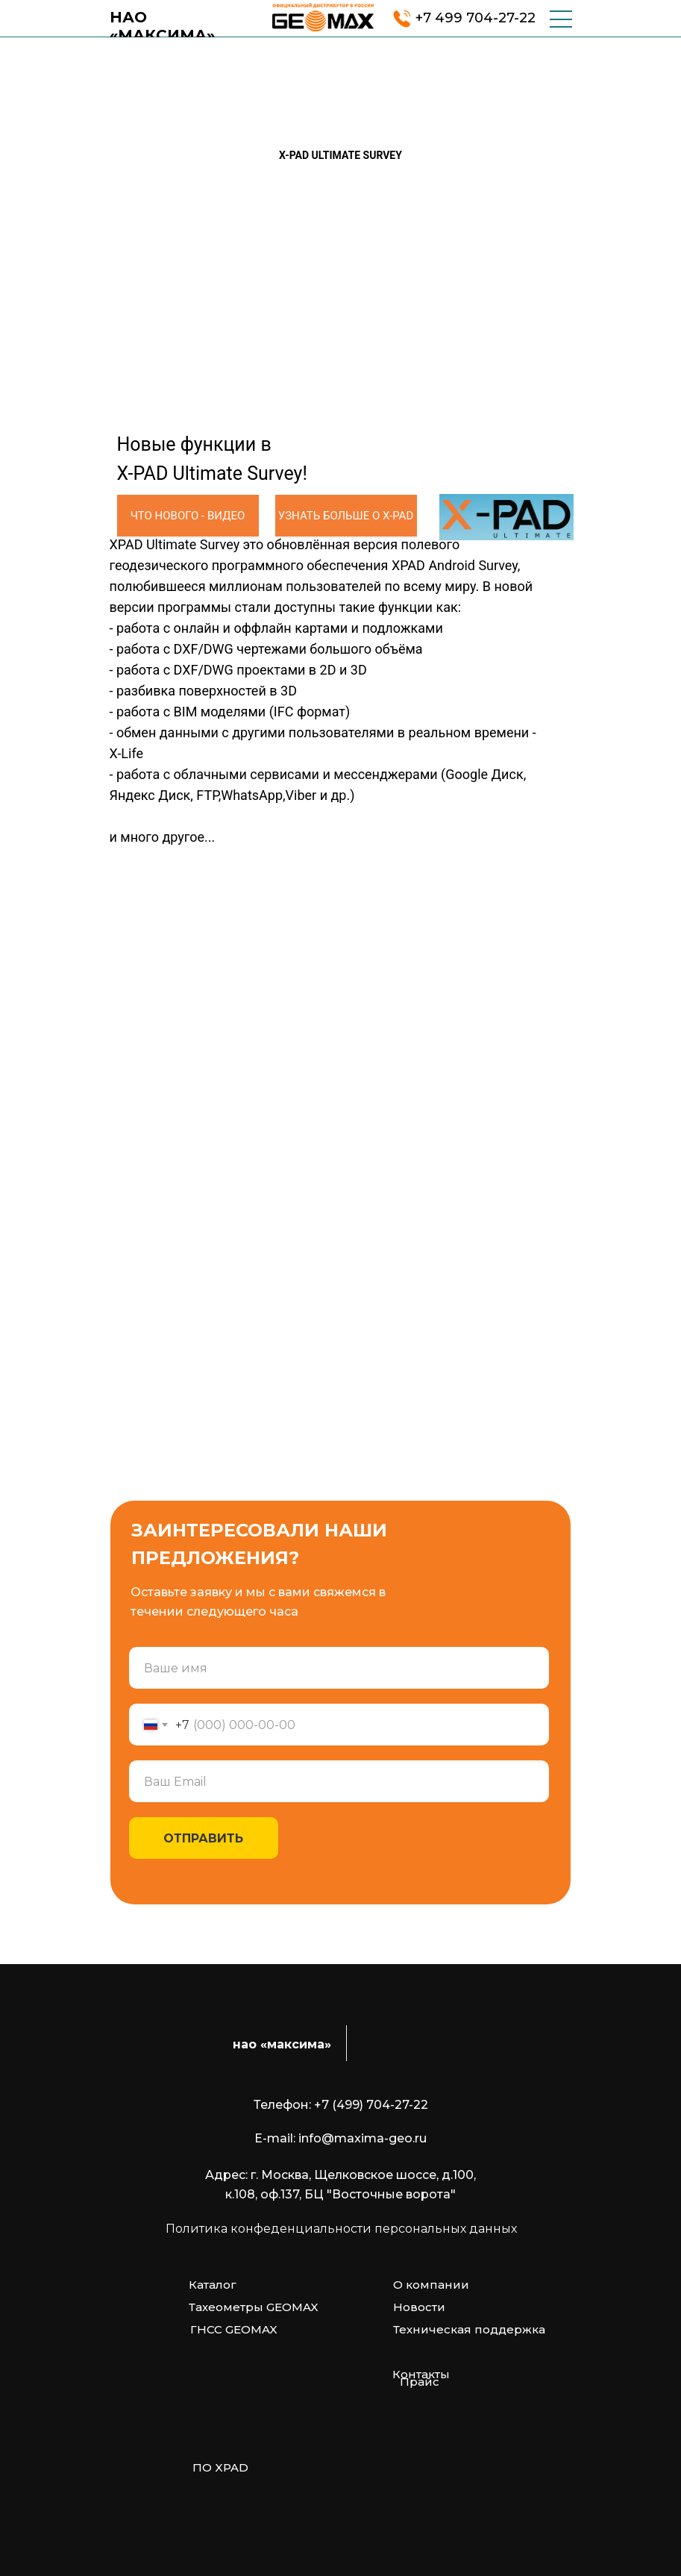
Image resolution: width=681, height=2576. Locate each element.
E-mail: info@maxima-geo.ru (340, 2138)
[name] (339, 1668)
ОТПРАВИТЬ (203, 1838)
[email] (339, 1781)
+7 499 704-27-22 (475, 18)
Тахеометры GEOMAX (253, 2307)
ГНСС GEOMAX (233, 2329)
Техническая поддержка (469, 2329)
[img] (323, 17)
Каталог (212, 2285)
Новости (419, 2307)
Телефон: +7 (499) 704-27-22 (341, 2105)
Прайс (419, 2382)
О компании (431, 2285)
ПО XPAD (220, 2467)
